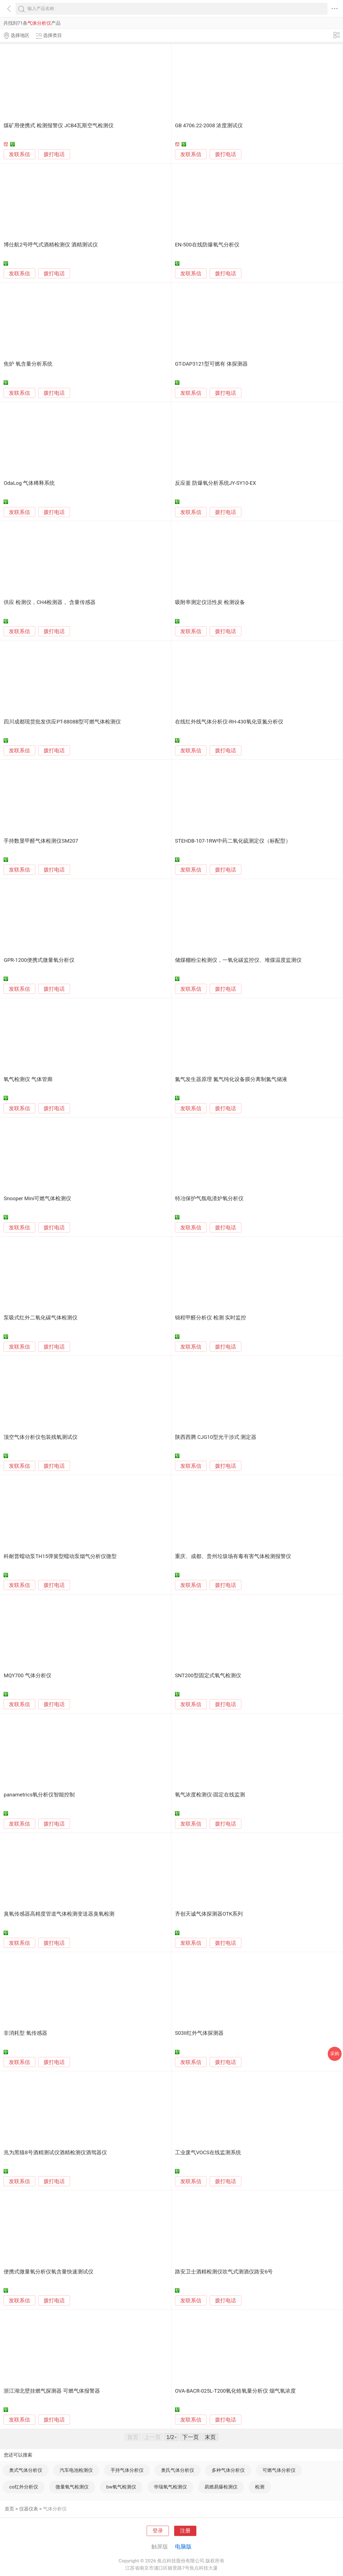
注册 (185, 2531)
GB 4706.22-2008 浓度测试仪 (209, 126)
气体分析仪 (55, 2509)
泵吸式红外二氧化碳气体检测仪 (40, 1318)
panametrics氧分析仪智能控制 (39, 1795)
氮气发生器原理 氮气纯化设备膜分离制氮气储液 (231, 1079)
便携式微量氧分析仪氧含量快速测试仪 (48, 2272)
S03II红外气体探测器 (199, 2033)
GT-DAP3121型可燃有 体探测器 (211, 364)
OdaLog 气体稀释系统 (29, 483)
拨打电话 (54, 154)
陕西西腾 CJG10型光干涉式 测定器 (216, 1437)
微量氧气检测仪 (72, 2487)
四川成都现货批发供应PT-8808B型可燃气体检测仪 (62, 722)
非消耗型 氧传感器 (25, 2033)
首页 (9, 2509)
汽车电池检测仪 (76, 2470)
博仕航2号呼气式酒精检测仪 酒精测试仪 (50, 245)
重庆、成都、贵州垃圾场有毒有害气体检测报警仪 (233, 1556)
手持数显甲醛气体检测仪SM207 (41, 841)
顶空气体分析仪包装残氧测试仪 (40, 1437)
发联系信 (19, 154)
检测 (259, 2487)
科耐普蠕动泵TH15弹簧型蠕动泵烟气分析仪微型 (60, 1556)
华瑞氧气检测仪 (170, 2487)
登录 (157, 2531)
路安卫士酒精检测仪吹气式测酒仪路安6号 (224, 2272)
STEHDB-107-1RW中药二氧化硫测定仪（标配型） (233, 841)
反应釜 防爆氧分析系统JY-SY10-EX (215, 483)
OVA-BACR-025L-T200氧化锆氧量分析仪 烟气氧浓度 (235, 2391)
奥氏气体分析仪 (177, 2470)
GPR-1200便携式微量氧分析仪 (39, 960)
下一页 (190, 2437)
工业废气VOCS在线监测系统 (208, 2153)
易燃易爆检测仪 (220, 2487)
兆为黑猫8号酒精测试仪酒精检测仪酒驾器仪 (55, 2153)
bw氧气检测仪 (121, 2487)
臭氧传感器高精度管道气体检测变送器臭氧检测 (59, 1914)
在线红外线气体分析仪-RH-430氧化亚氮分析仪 (229, 722)
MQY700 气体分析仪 (27, 1676)
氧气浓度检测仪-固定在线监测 (210, 1795)
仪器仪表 (28, 2509)
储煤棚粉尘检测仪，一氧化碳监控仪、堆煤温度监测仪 (238, 960)
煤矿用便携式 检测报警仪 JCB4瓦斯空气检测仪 (59, 126)
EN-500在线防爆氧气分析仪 (207, 245)
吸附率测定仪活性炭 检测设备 (210, 602)
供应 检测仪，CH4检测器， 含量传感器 (49, 602)
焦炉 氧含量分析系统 (28, 364)
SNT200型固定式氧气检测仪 (208, 1676)
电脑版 (183, 2546)
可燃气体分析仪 (279, 2470)
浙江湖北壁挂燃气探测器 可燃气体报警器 (52, 2391)
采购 (334, 2053)
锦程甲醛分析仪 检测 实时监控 (210, 1318)
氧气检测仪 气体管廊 (28, 1079)
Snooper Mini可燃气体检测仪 (37, 1198)
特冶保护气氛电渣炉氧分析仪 (209, 1198)
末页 (210, 2437)
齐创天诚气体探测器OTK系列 (209, 1914)
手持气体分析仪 (127, 2470)
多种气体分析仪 (228, 2470)
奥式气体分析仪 (25, 2470)
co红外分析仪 (23, 2487)
